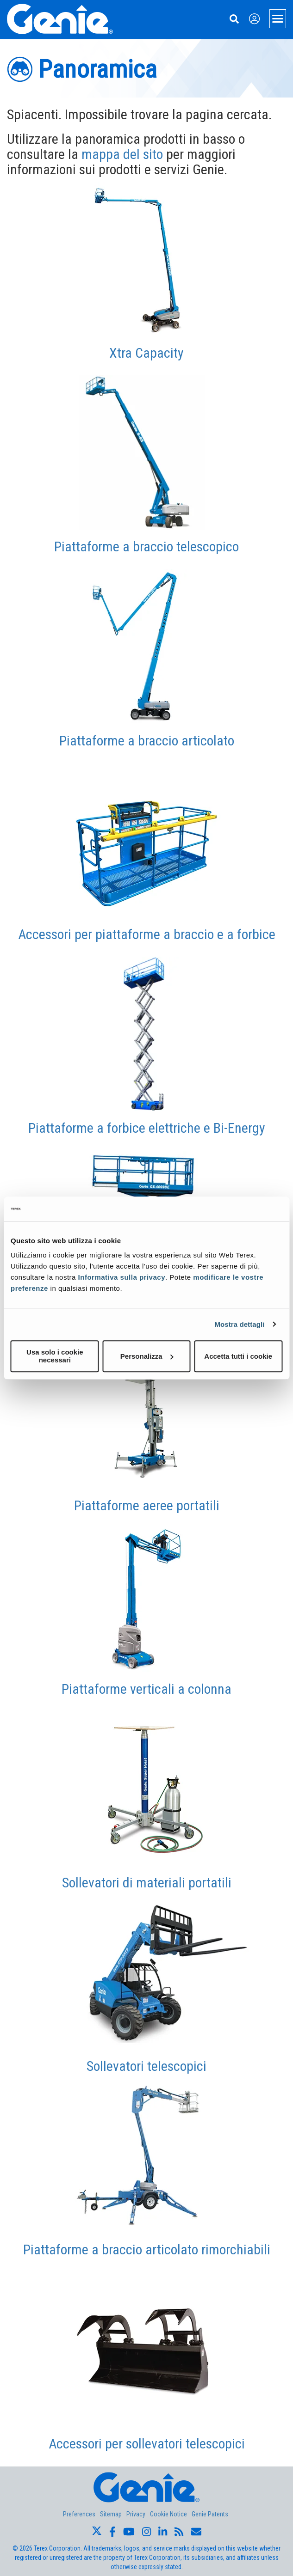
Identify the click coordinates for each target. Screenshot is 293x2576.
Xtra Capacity (146, 353)
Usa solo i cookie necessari (54, 1356)
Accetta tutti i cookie (238, 1356)
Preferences (79, 2514)
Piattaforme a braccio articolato (146, 741)
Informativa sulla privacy (121, 1277)
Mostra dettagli (239, 1324)
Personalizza (147, 1356)
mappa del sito (122, 154)
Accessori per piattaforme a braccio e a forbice (146, 934)
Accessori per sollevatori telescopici (147, 2444)
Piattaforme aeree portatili (146, 1505)
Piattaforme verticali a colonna (146, 1689)
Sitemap (111, 2514)
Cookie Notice (168, 2514)
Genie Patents (210, 2514)
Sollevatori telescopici (146, 2066)
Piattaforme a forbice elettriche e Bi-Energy (146, 1128)
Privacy (135, 2514)
